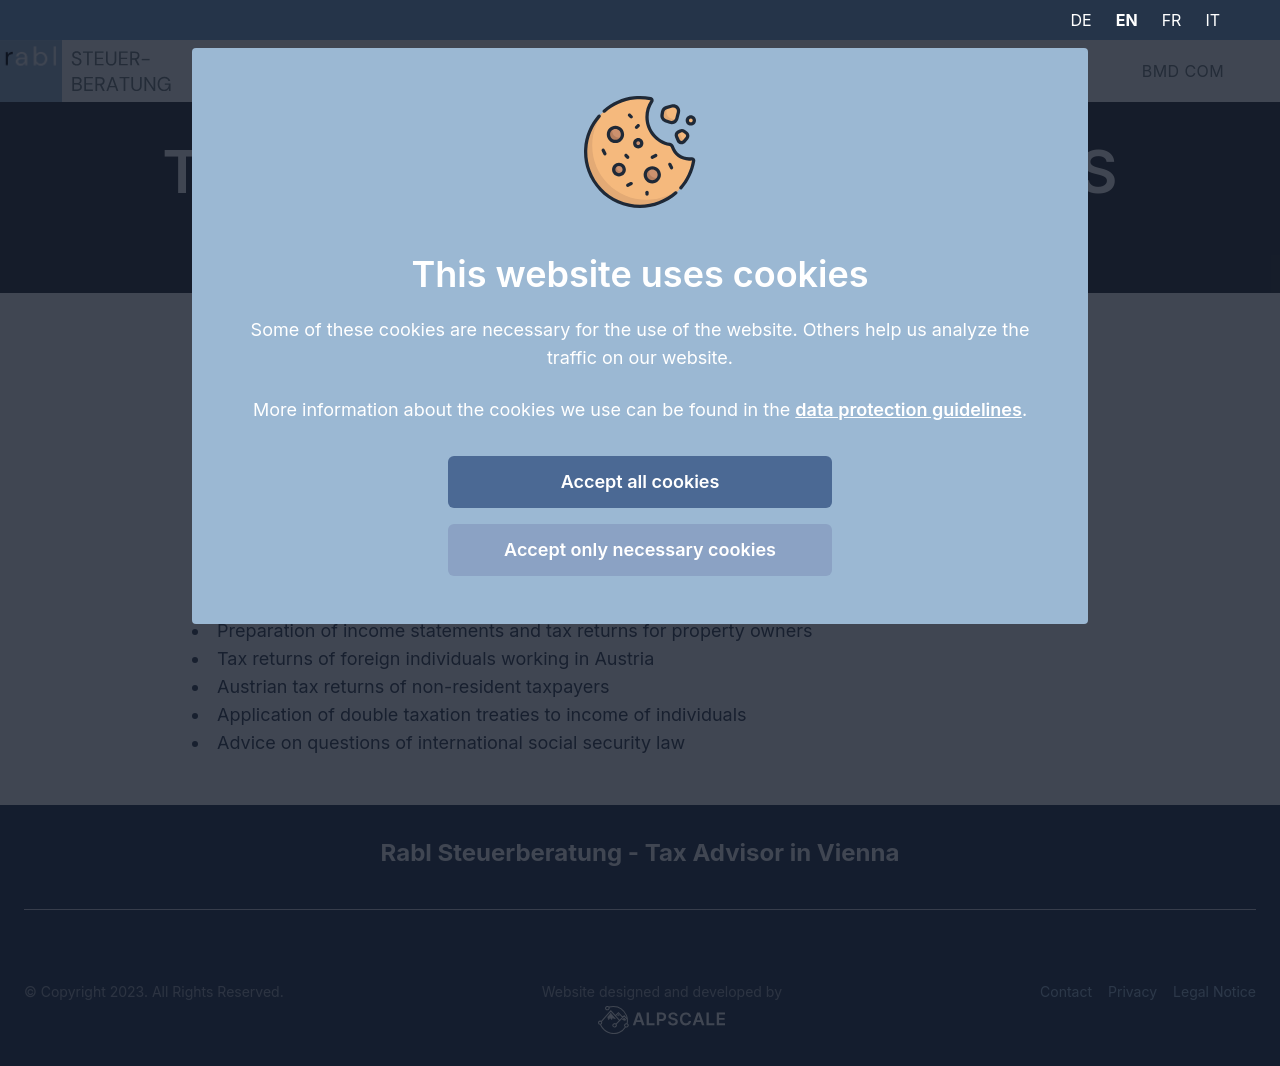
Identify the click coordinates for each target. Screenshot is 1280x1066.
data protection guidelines (908, 409)
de (1081, 20)
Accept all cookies (640, 481)
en (1127, 20)
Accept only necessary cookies (640, 549)
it (1212, 20)
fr (1172, 20)
